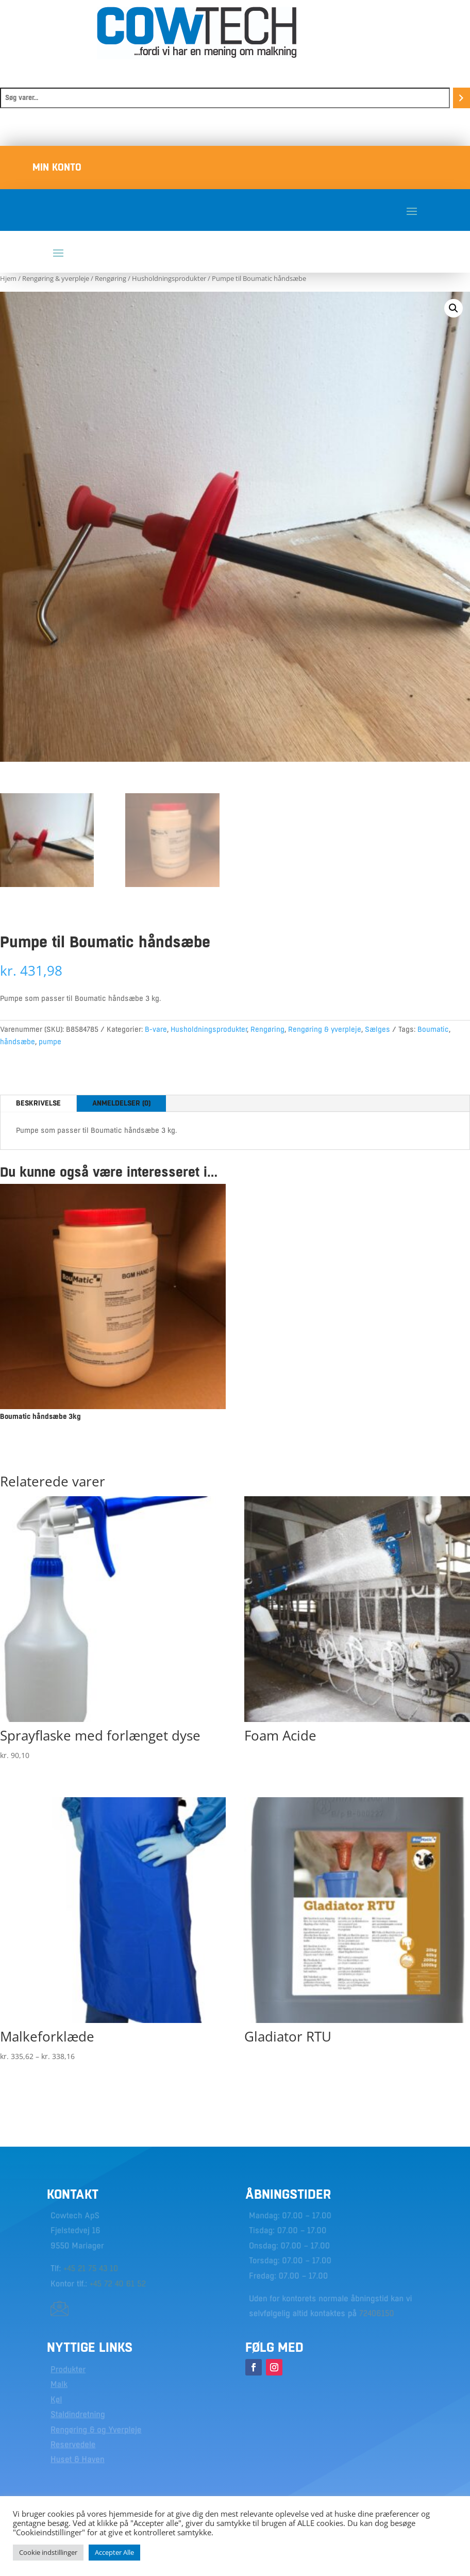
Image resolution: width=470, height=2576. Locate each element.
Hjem (8, 278)
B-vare (156, 1029)
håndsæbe (17, 1042)
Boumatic (433, 1029)
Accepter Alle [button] (114, 2552)
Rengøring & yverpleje (55, 278)
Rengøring (110, 278)
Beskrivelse (38, 1103)
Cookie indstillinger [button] (48, 2552)
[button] (453, 308)
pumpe (50, 1042)
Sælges (377, 1029)
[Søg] (461, 98)
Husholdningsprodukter (169, 278)
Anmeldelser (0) (121, 1103)
